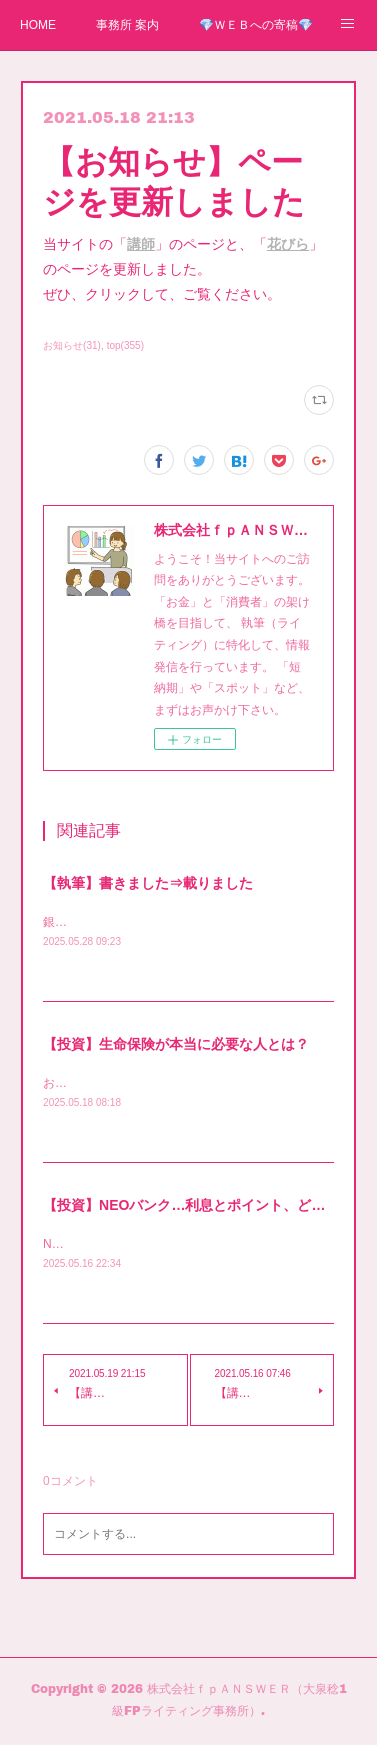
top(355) (125, 345)
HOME (38, 25)
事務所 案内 (127, 25)
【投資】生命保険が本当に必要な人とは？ (176, 1046)
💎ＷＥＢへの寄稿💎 (256, 25)
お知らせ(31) (72, 345)
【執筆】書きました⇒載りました (148, 883)
